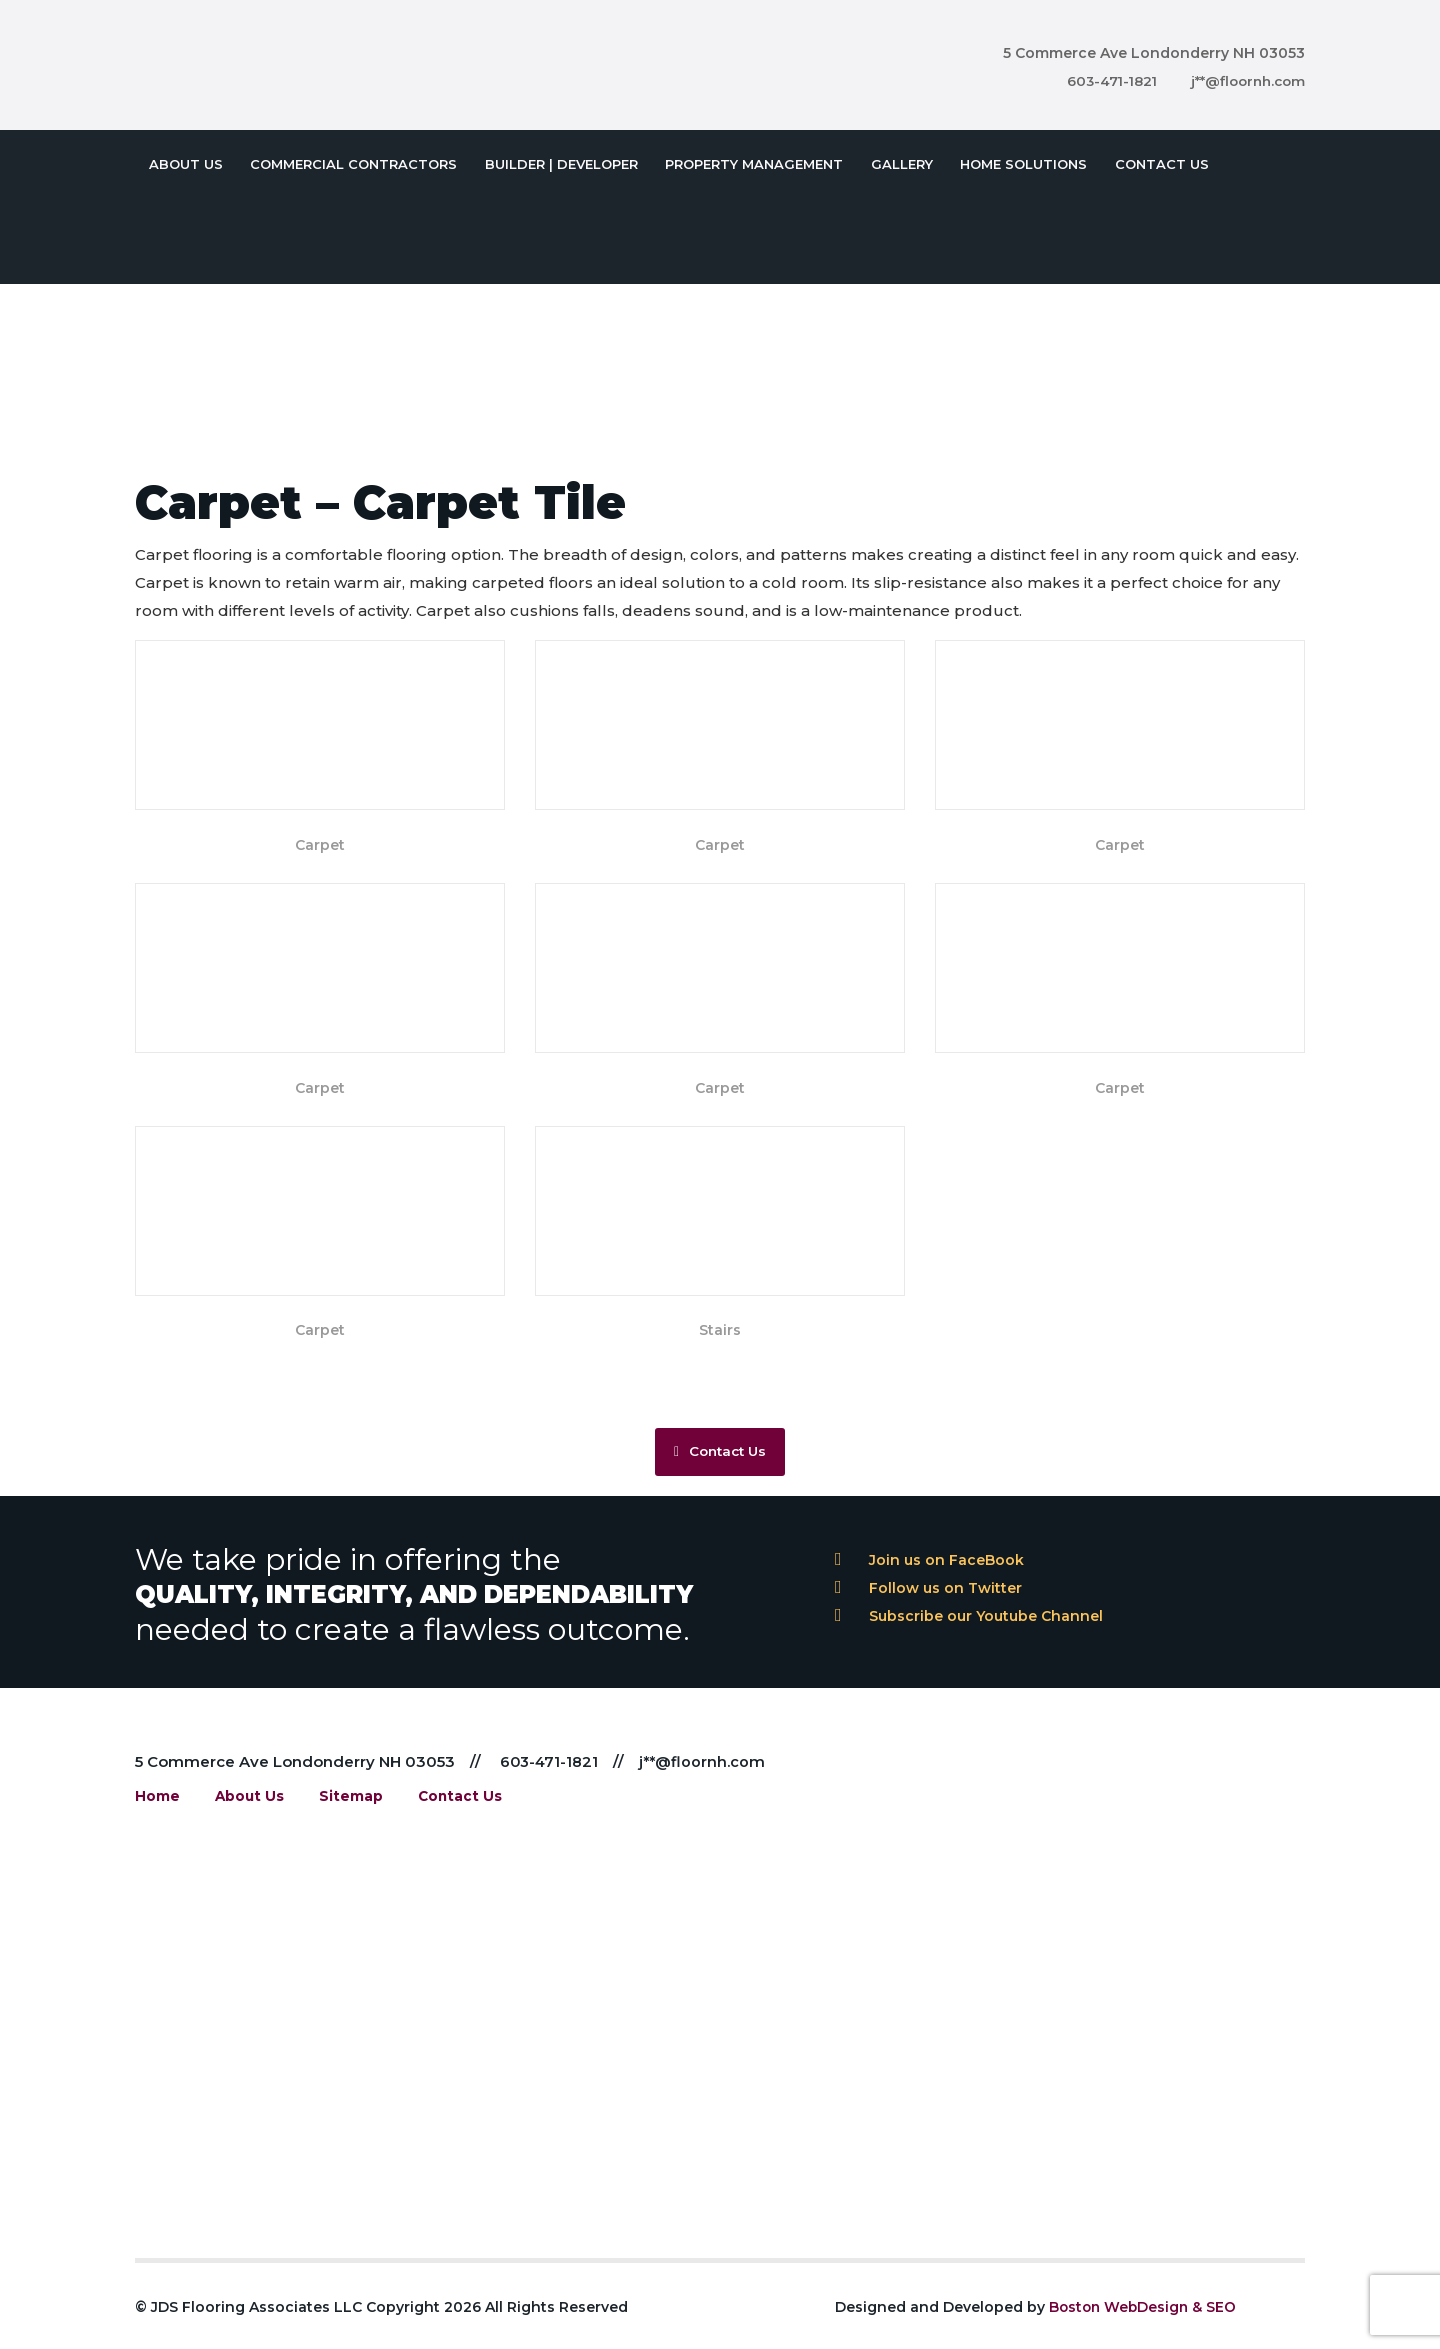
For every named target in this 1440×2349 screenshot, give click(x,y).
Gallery (886, 160)
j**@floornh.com (1245, 81)
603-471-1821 (1103, 81)
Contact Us (1139, 160)
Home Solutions (1004, 160)
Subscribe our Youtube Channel (969, 1628)
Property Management (742, 160)
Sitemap (347, 1809)
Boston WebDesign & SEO (1145, 2320)
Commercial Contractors (348, 160)
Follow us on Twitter (928, 1600)
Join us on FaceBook (929, 1572)
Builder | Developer (552, 160)
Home (157, 1809)
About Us (184, 160)
